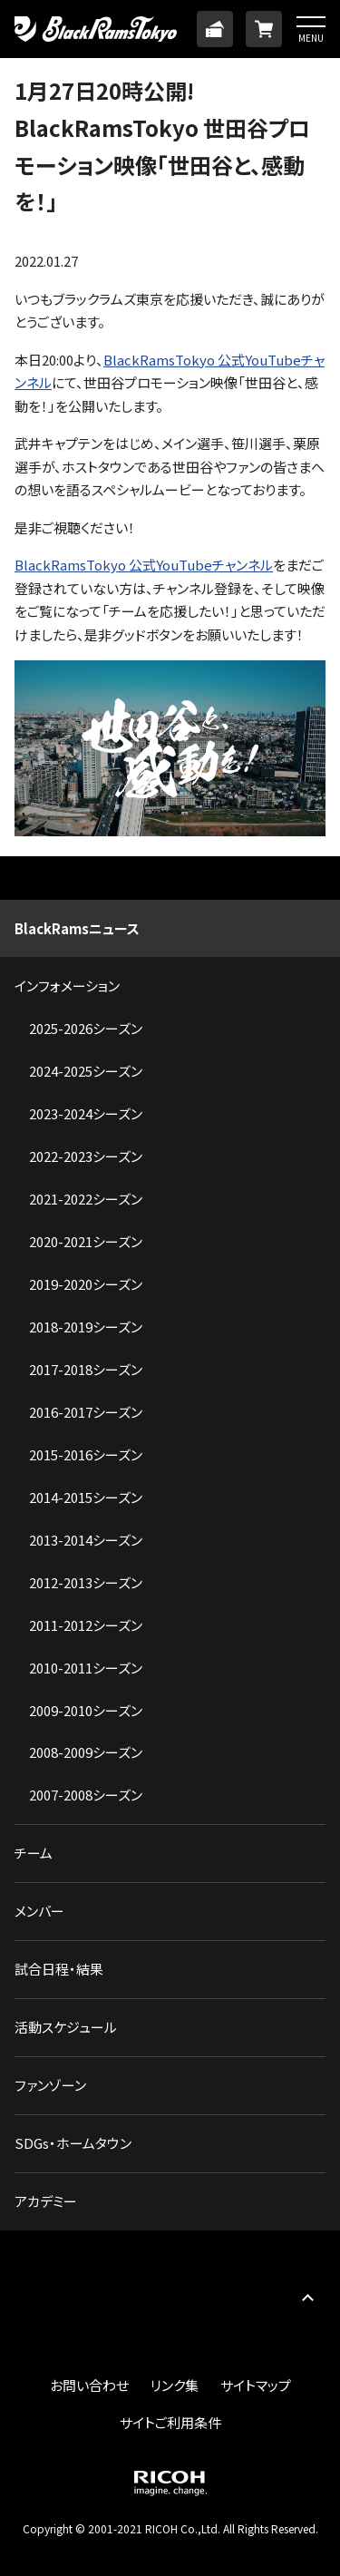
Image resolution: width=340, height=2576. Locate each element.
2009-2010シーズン (85, 1710)
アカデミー (46, 2200)
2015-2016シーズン (85, 1454)
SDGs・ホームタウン (73, 2142)
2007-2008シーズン (85, 1794)
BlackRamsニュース (77, 928)
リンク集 (175, 2385)
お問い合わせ (89, 2385)
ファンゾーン (50, 2084)
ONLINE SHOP (264, 29)
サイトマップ (255, 2385)
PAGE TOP (307, 2297)
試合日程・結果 (59, 1968)
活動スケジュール (66, 2026)
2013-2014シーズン (85, 1539)
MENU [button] (311, 37)
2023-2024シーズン (85, 1113)
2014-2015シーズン (85, 1497)
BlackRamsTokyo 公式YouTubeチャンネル (144, 564)
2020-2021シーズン (85, 1241)
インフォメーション (67, 985)
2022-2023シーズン (85, 1156)
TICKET (215, 29)
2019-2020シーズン (85, 1283)
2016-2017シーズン (85, 1411)
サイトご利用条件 (170, 2422)
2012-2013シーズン (85, 1582)
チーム (34, 1852)
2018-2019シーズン (85, 1326)
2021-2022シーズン (85, 1198)
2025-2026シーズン (85, 1028)
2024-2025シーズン (85, 1070)
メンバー (39, 1910)
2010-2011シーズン (85, 1667)
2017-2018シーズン (85, 1369)
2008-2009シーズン (85, 1751)
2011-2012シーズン (85, 1624)
